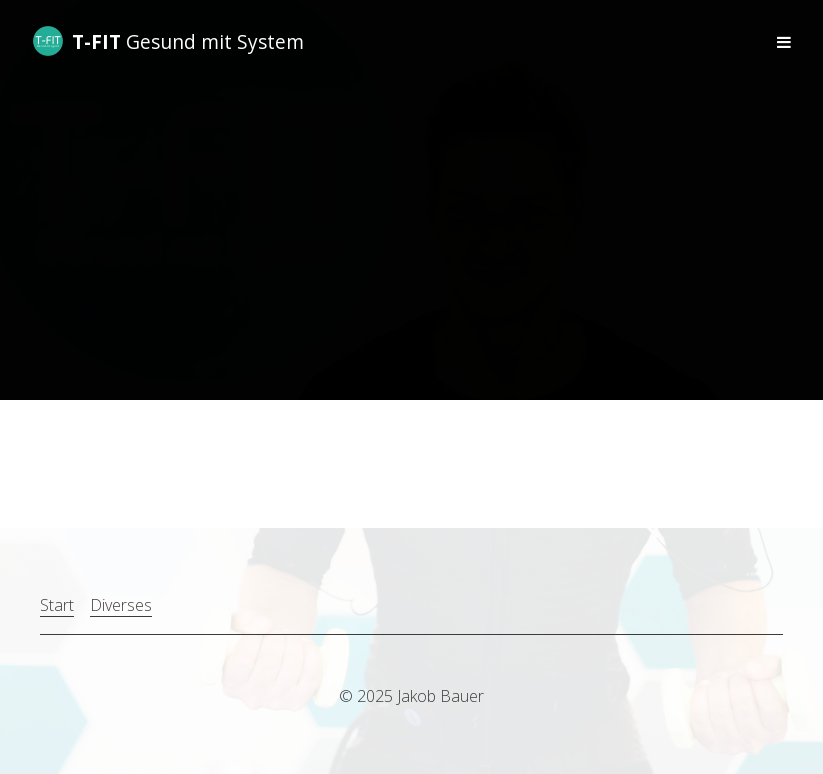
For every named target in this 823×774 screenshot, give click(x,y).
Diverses (121, 605)
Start (57, 605)
